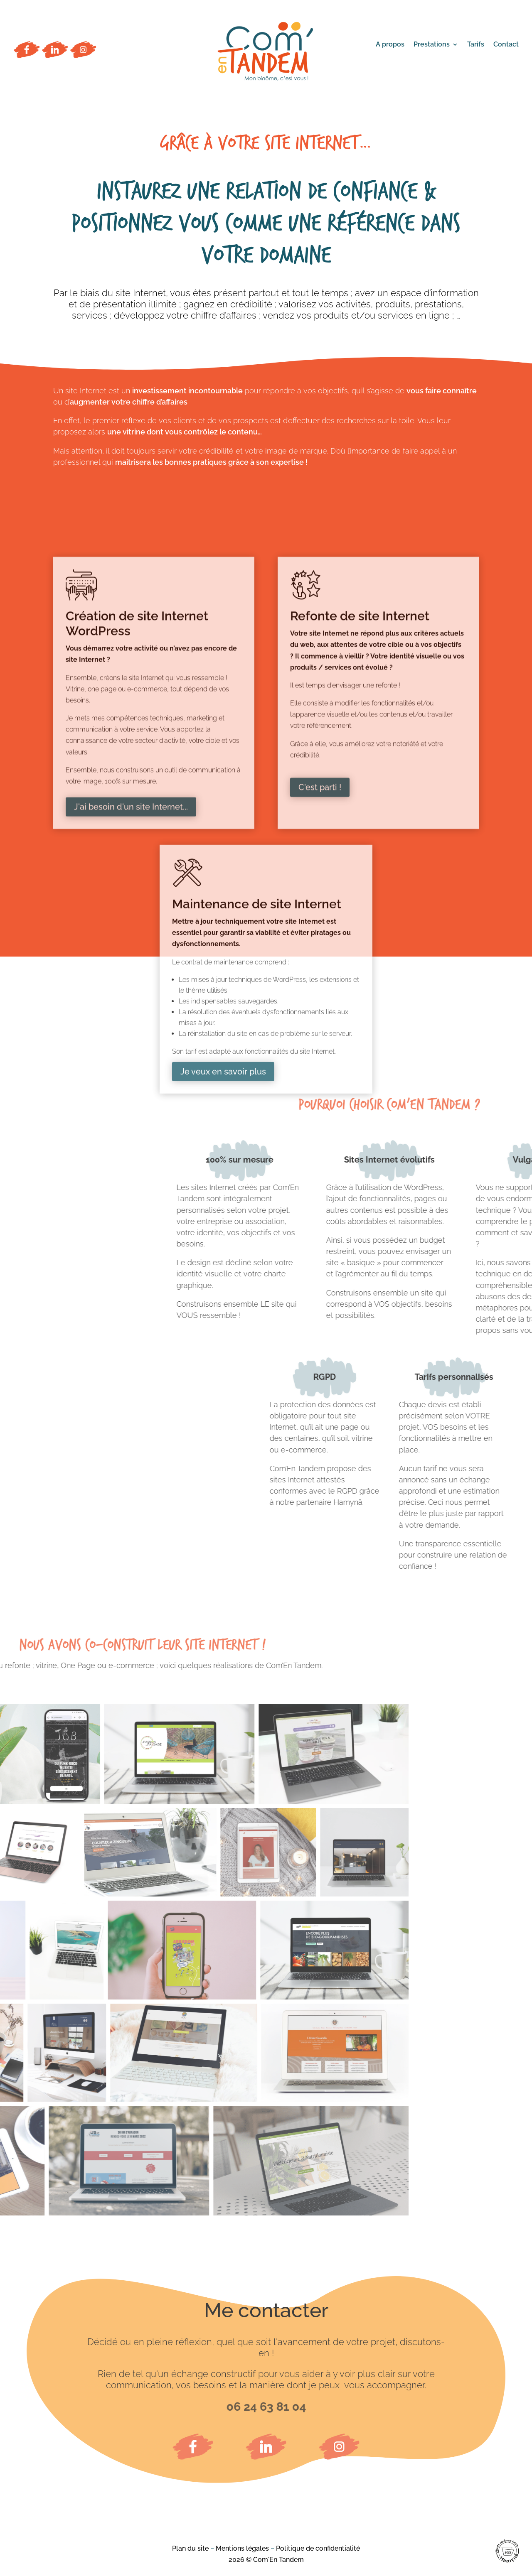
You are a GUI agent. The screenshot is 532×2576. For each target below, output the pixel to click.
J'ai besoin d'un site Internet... (131, 1004)
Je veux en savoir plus (223, 1253)
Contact (506, 45)
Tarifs (475, 45)
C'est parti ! (319, 984)
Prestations (432, 45)
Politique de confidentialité (318, 2548)
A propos (390, 45)
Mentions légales (242, 2548)
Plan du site (190, 2548)
